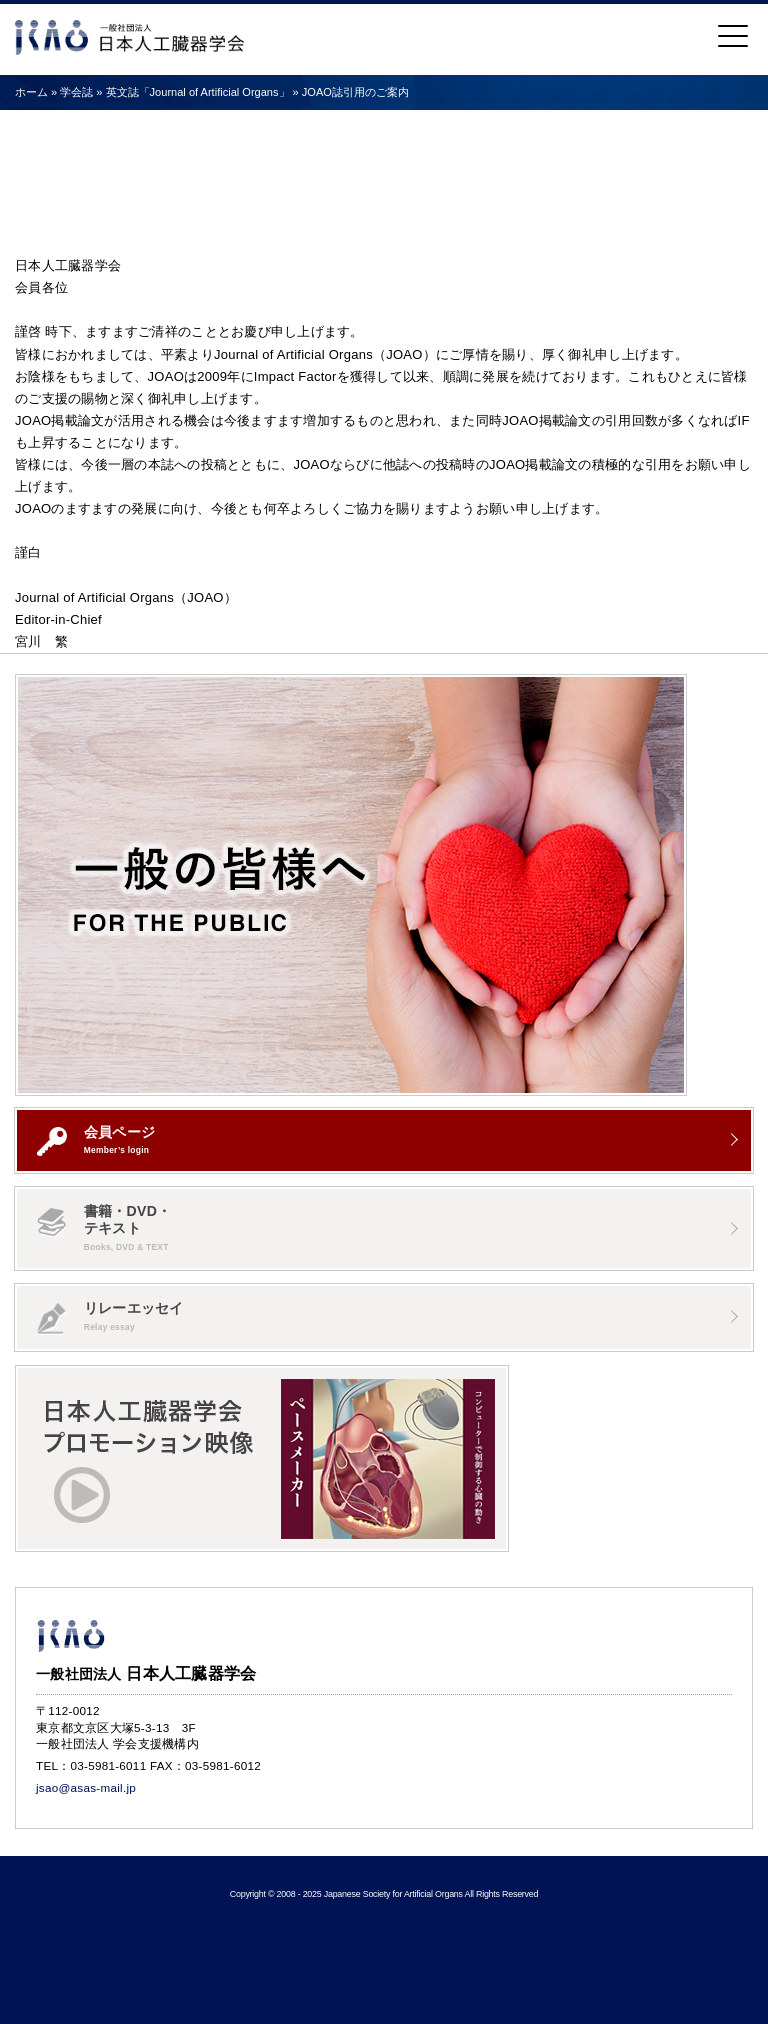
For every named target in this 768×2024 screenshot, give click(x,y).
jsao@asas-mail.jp (86, 1787)
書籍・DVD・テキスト (104, 1227)
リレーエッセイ (110, 1317)
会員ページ (96, 1140)
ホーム (31, 92)
